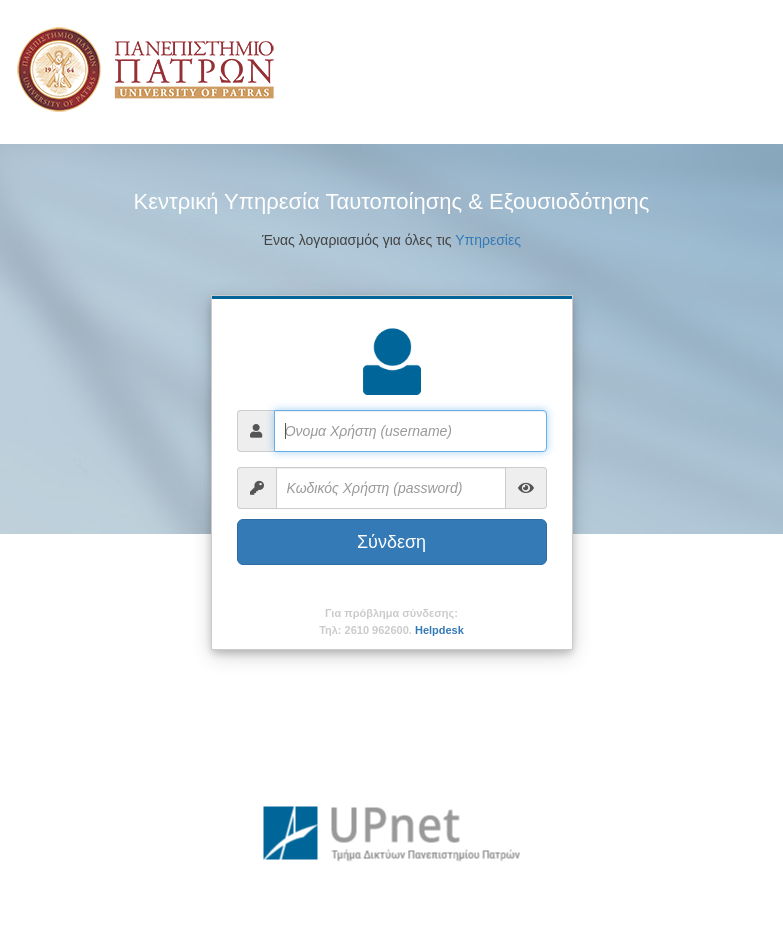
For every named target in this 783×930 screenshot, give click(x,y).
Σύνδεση (391, 542)
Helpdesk (439, 630)
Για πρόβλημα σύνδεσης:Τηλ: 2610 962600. (391, 621)
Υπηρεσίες (488, 240)
